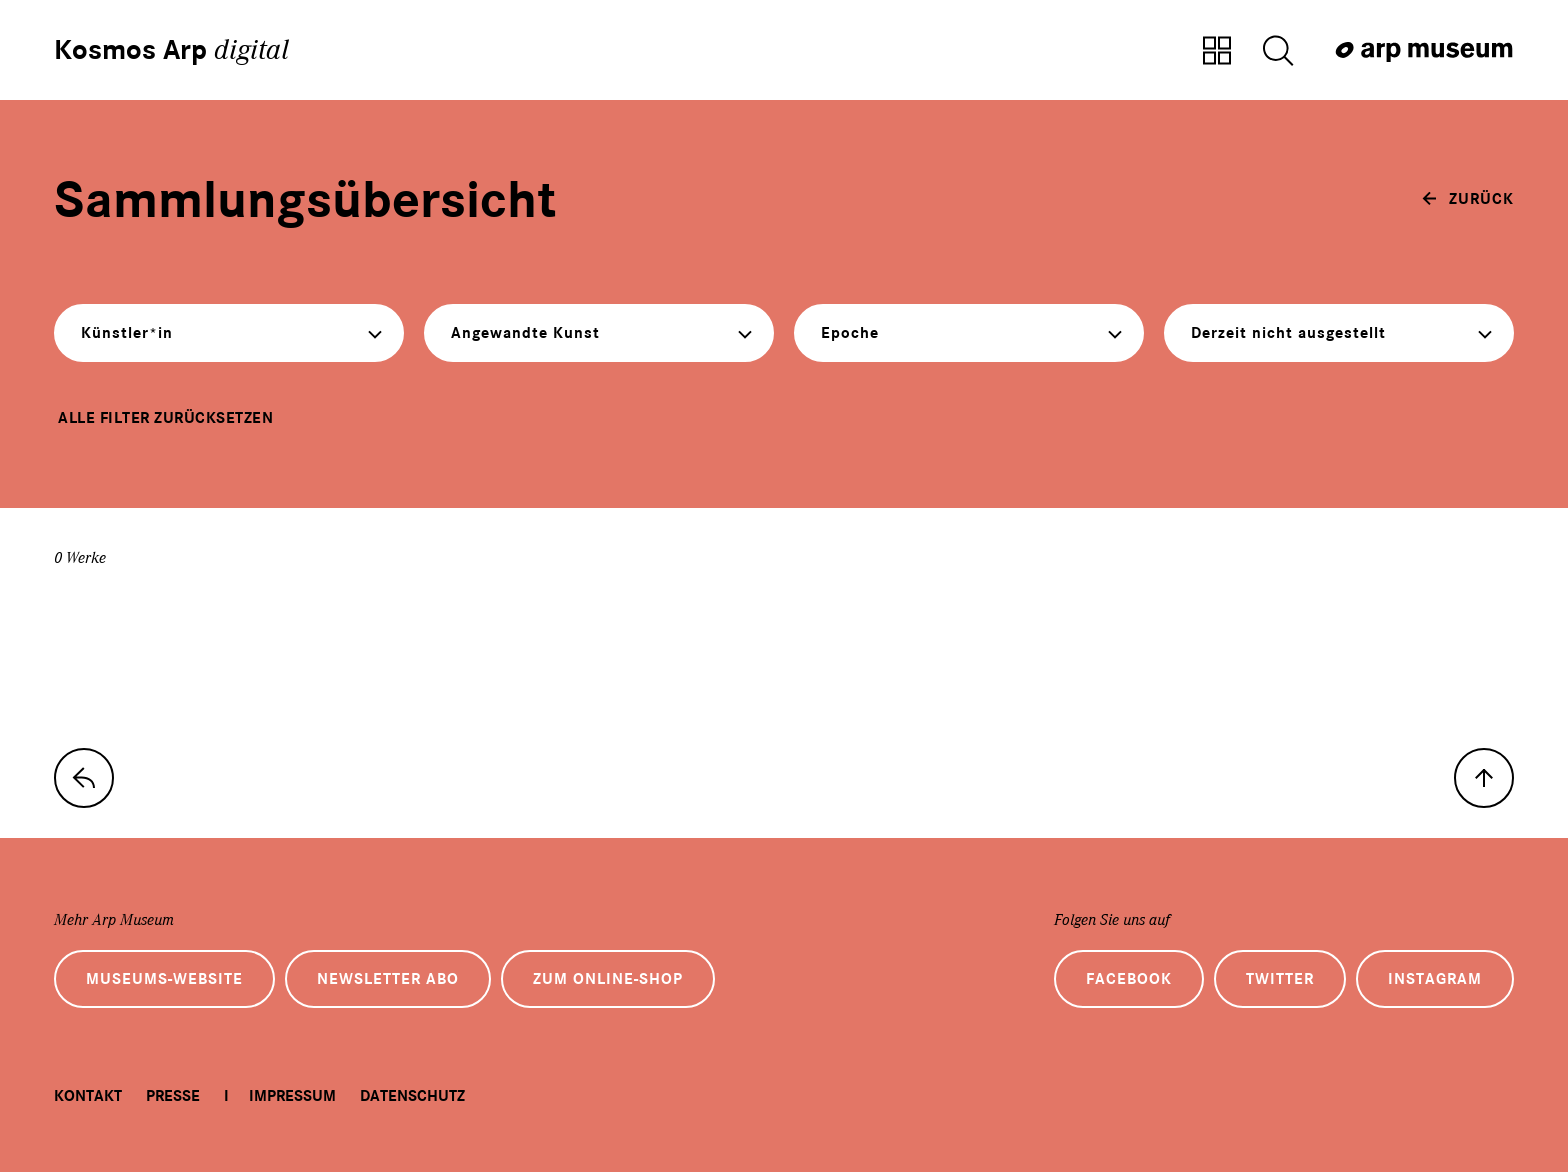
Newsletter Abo (388, 979)
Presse (173, 1096)
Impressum (292, 1096)
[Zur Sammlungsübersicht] (1217, 52)
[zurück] (1468, 199)
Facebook (1129, 979)
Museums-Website (164, 979)
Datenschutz (412, 1096)
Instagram (1435, 979)
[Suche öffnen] (1278, 52)
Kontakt (88, 1096)
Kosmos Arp (171, 50)
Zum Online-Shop (608, 979)
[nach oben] (1484, 778)
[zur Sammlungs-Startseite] (84, 778)
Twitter (1280, 979)
